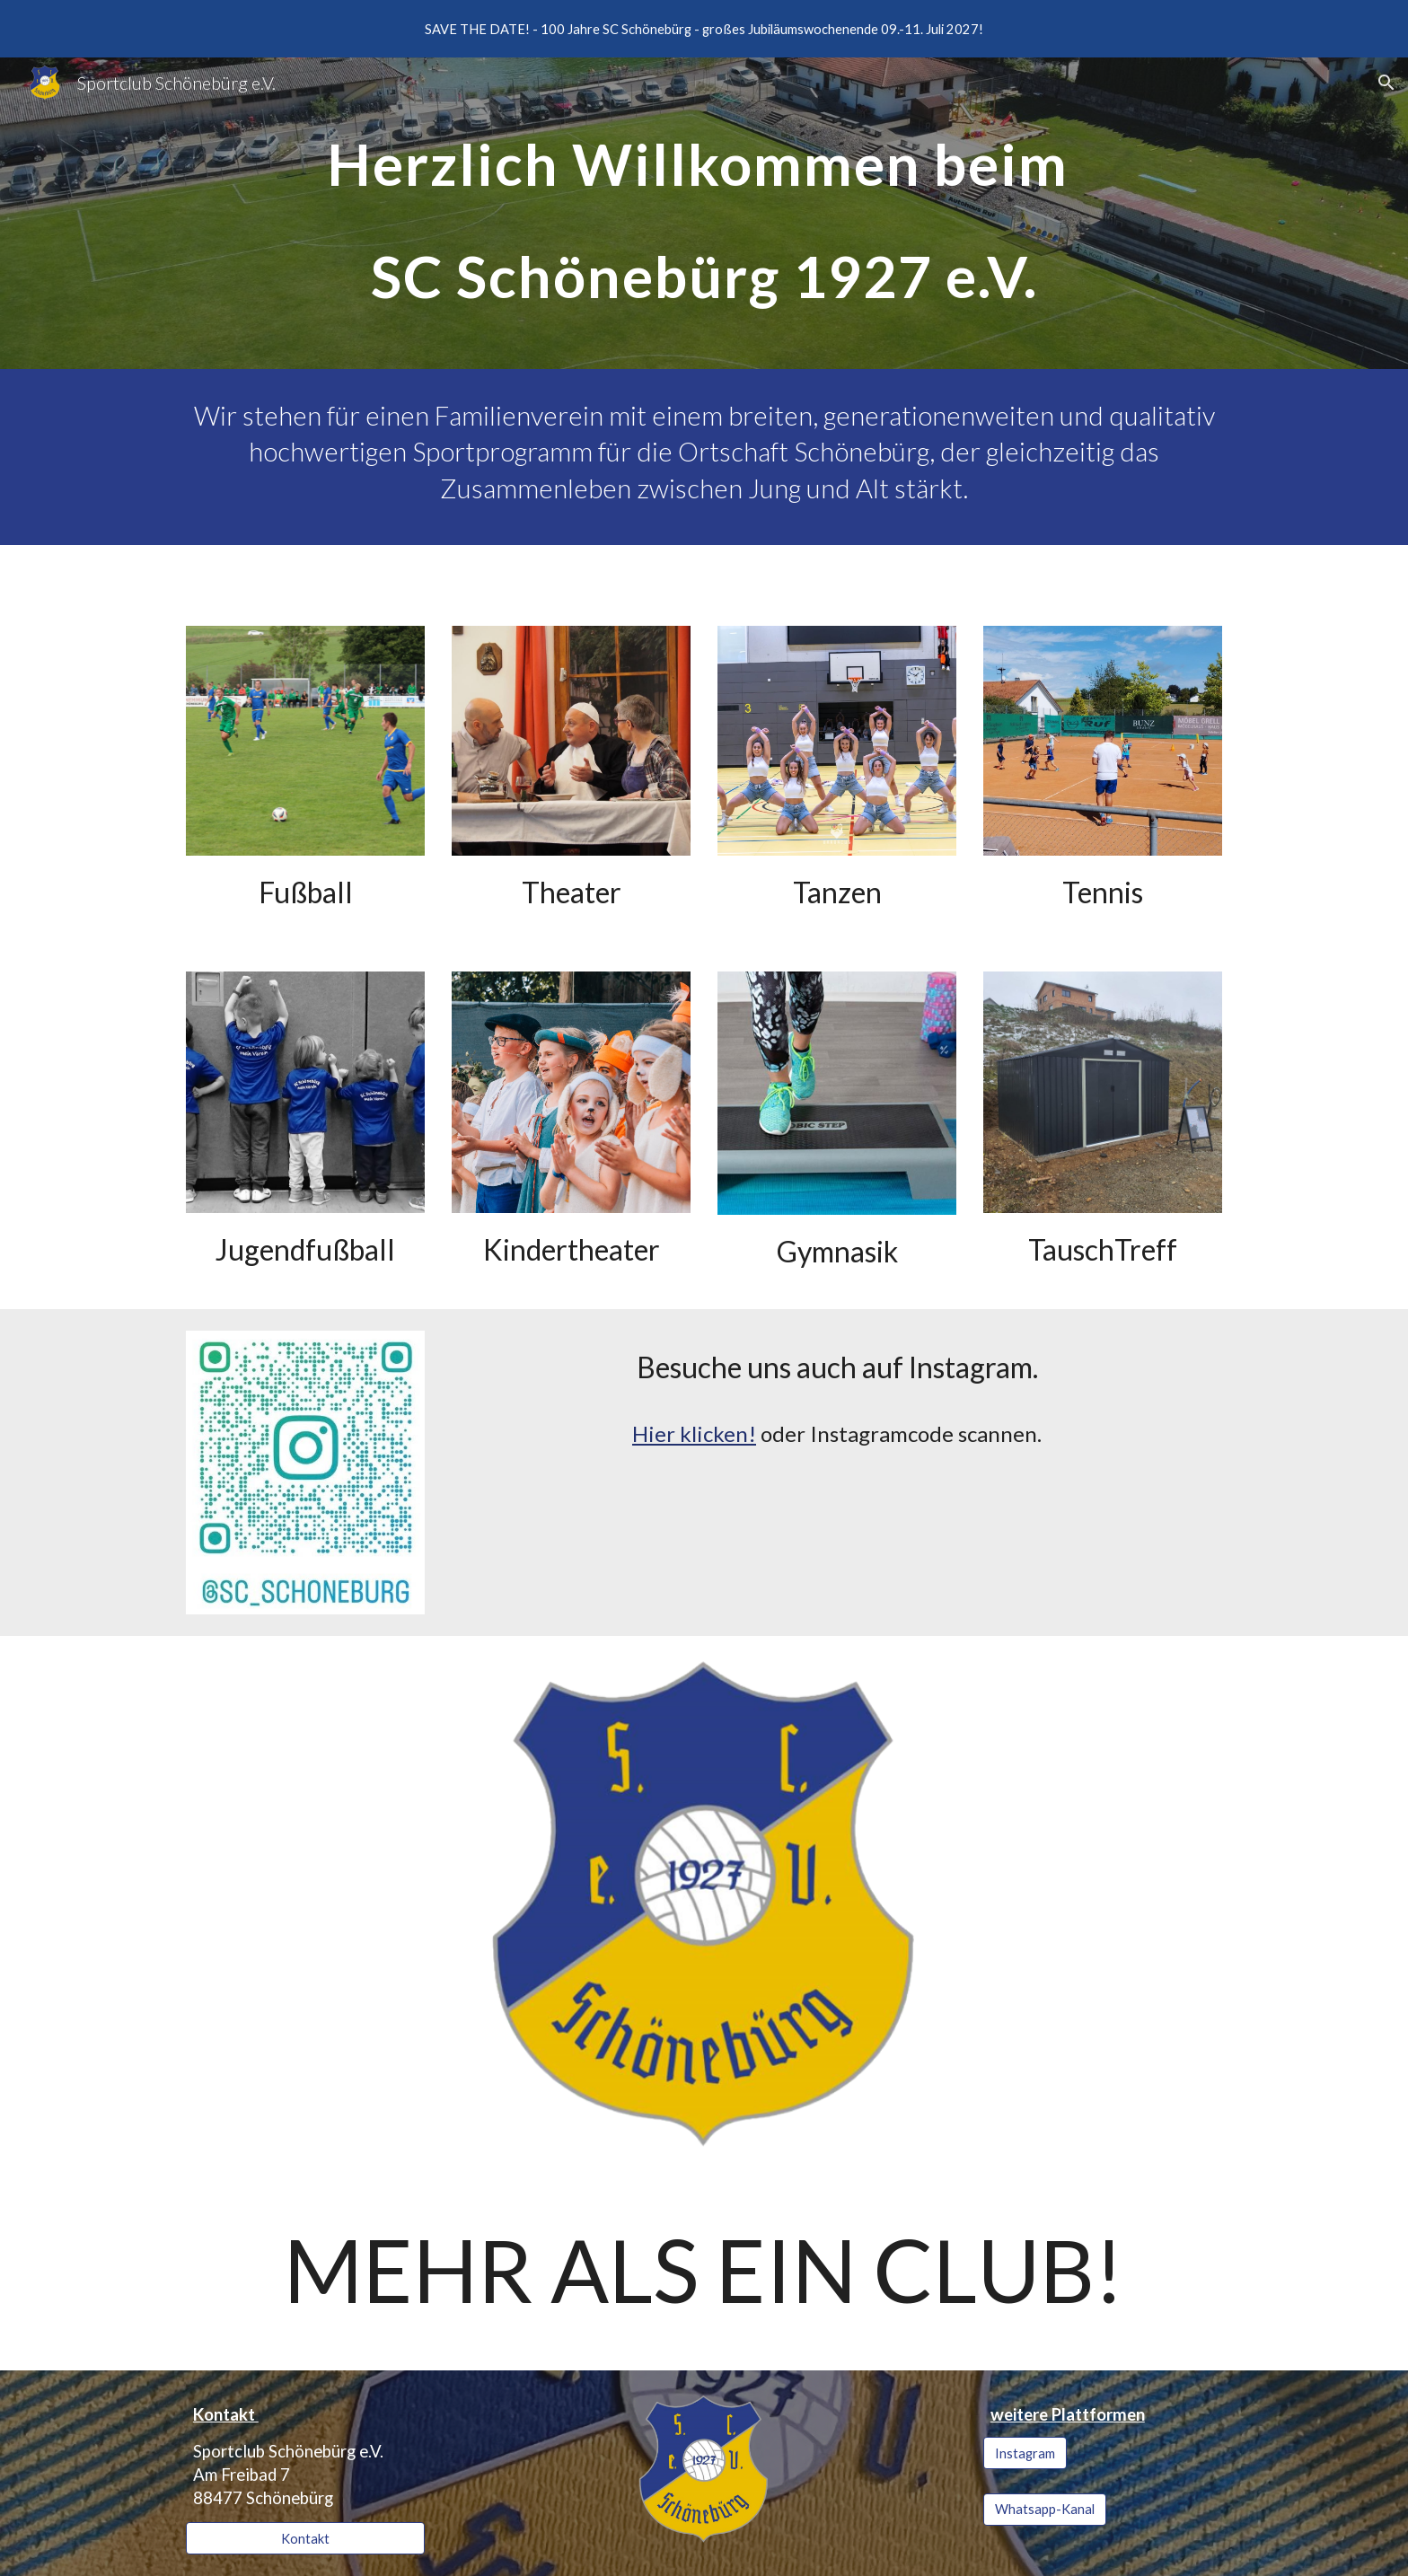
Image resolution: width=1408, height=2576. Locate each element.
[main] (704, 213)
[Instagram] (1025, 2453)
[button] (1386, 82)
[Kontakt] (305, 2538)
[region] (704, 28)
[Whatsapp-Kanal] (1044, 2509)
